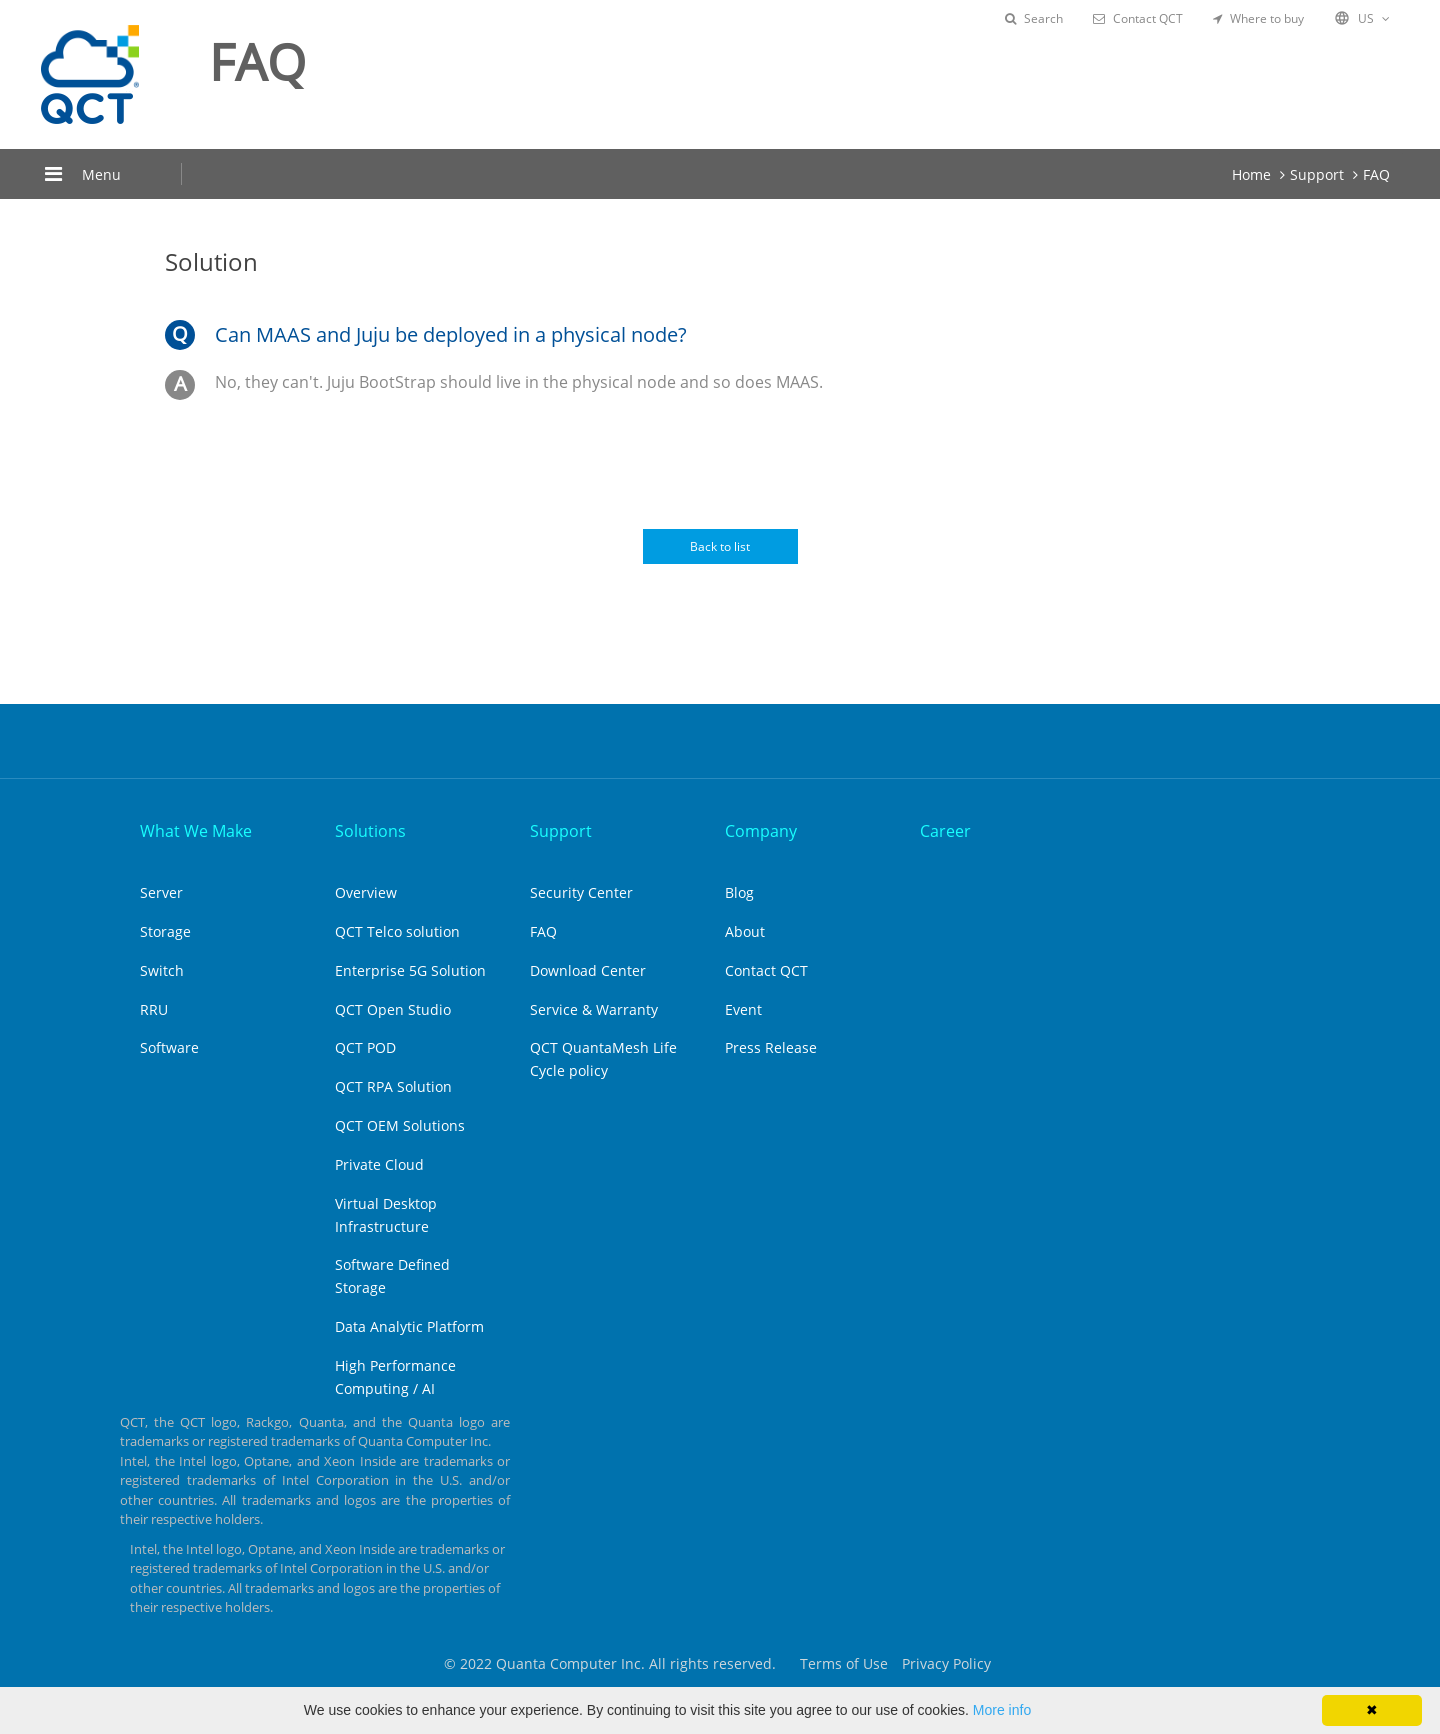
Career (945, 831)
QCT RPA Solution (393, 1086)
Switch (162, 970)
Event (743, 1009)
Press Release (771, 1047)
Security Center (581, 892)
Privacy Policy (946, 1663)
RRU (154, 1009)
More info (1002, 1710)
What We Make (196, 831)
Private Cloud (379, 1164)
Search (1034, 18)
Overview (366, 892)
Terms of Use (844, 1663)
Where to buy (1258, 18)
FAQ (1376, 174)
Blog (739, 892)
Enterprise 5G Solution (410, 970)
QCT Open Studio (393, 1009)
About (745, 931)
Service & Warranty (594, 1009)
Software (169, 1047)
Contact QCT (1138, 18)
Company (761, 831)
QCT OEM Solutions (400, 1125)
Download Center (588, 970)
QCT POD (365, 1047)
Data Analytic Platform (409, 1326)
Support (1317, 174)
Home (1251, 174)
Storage (165, 931)
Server (161, 892)
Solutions (370, 831)
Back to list (720, 546)
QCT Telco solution (397, 931)
